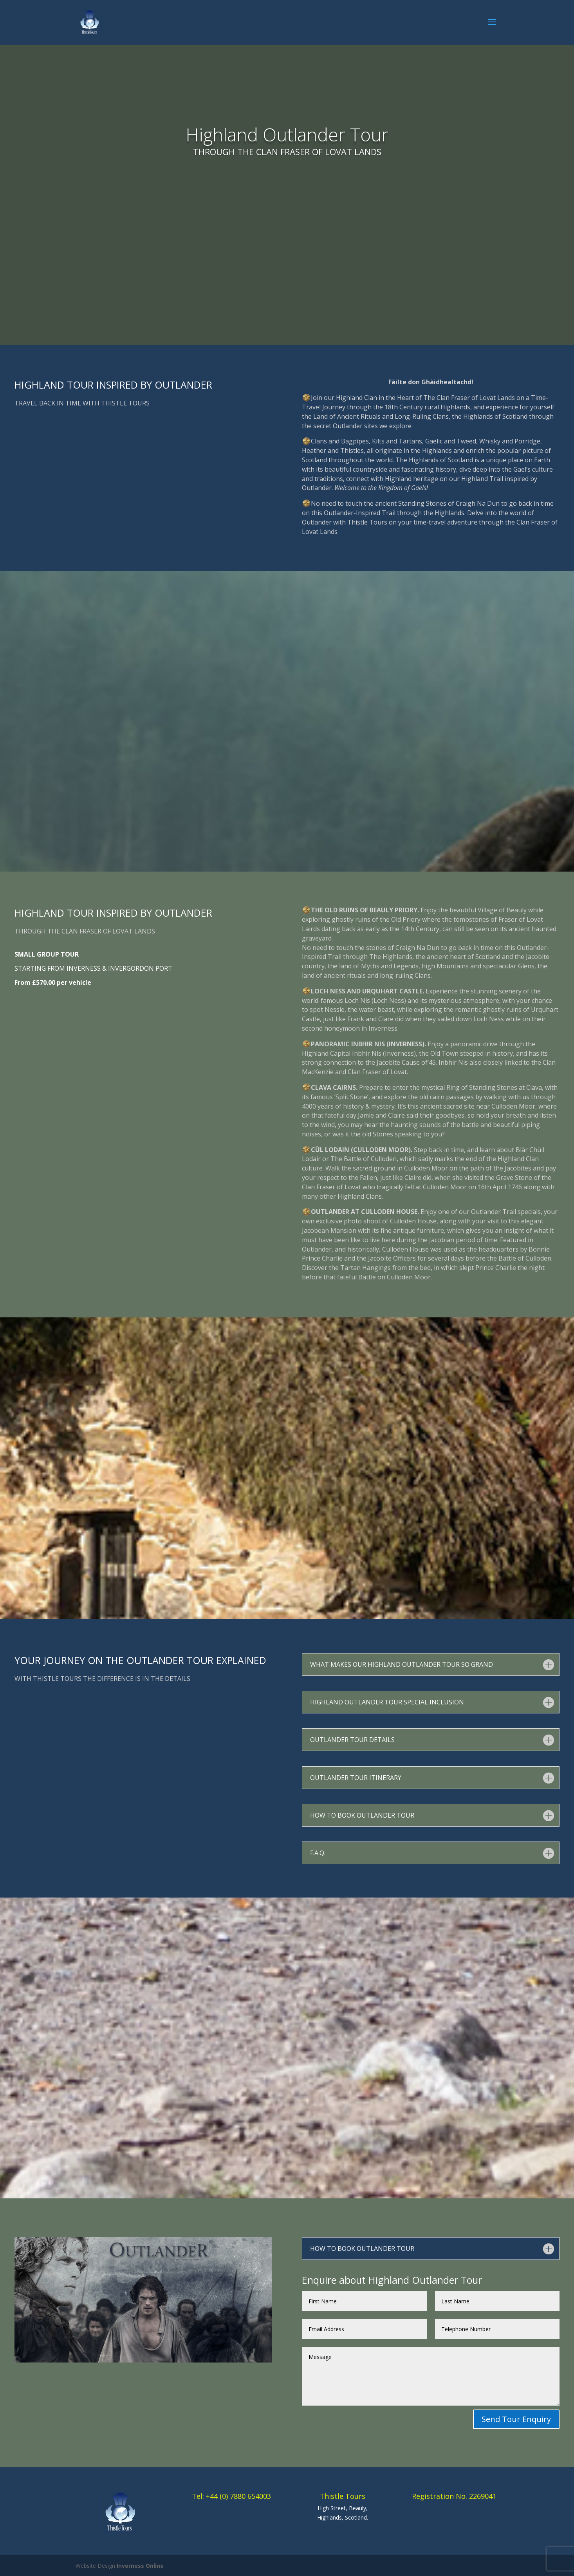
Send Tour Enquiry (516, 2419)
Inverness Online (140, 2565)
